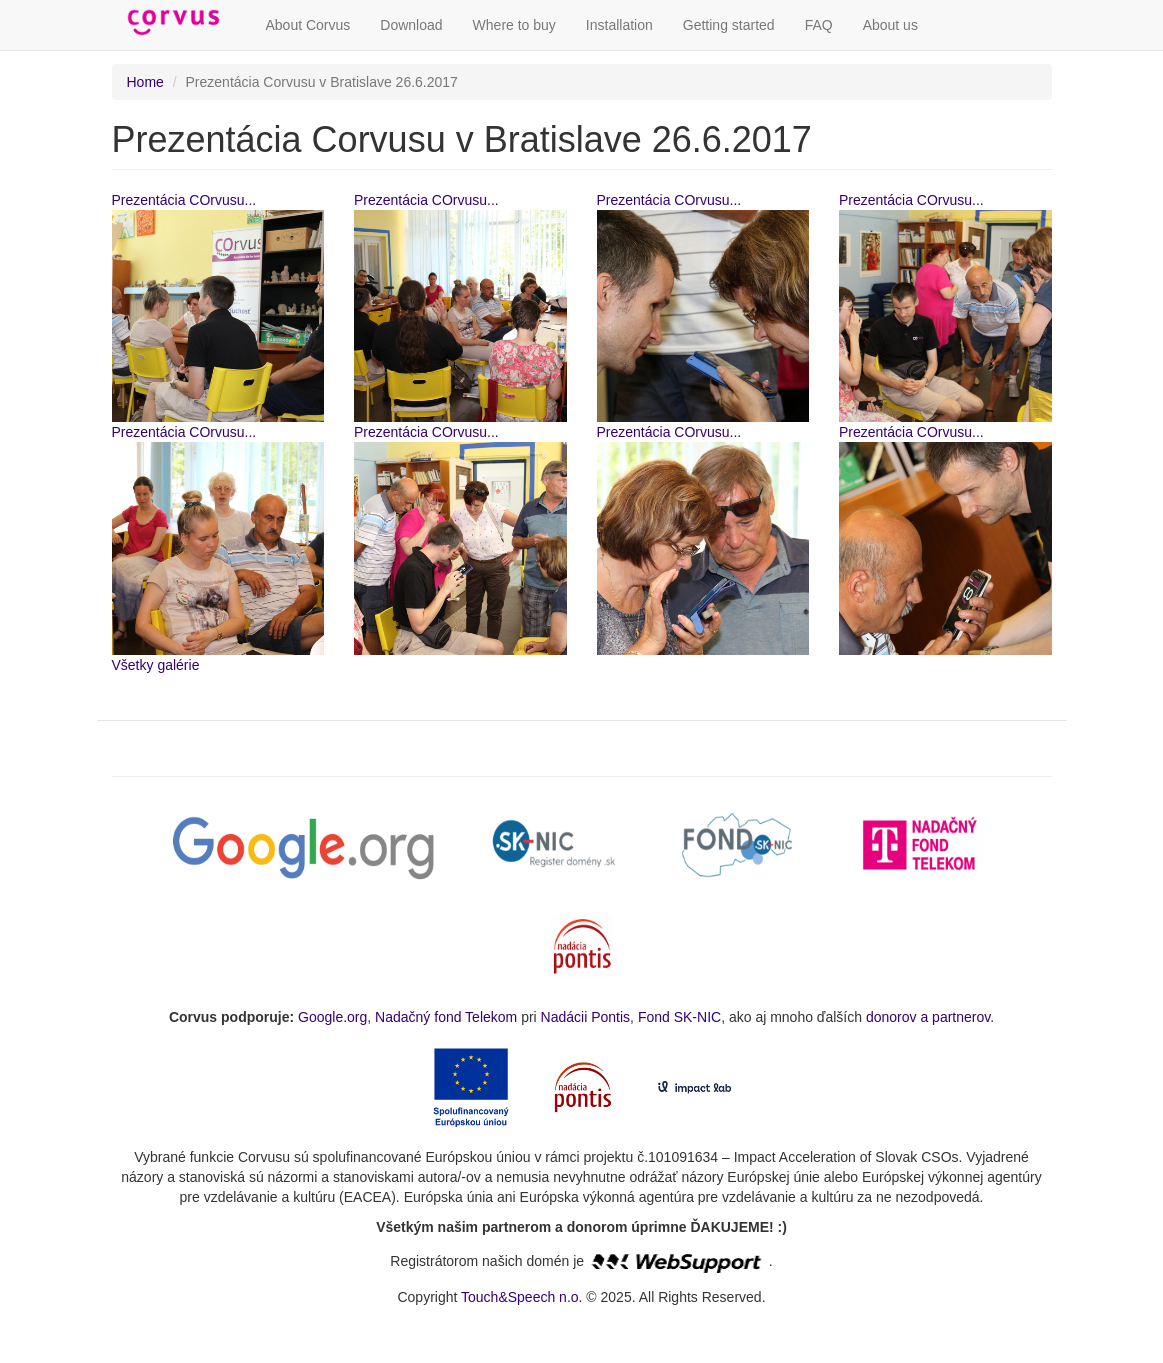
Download (411, 25)
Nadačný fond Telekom (446, 1017)
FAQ (819, 25)
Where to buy (514, 25)
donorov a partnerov (928, 1017)
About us (890, 25)
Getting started (729, 25)
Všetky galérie (156, 665)
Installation (619, 25)
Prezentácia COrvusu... (184, 200)
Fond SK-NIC (679, 1017)
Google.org (332, 1017)
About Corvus (308, 25)
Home (145, 82)
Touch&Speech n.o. (521, 1297)
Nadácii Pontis (586, 1017)
